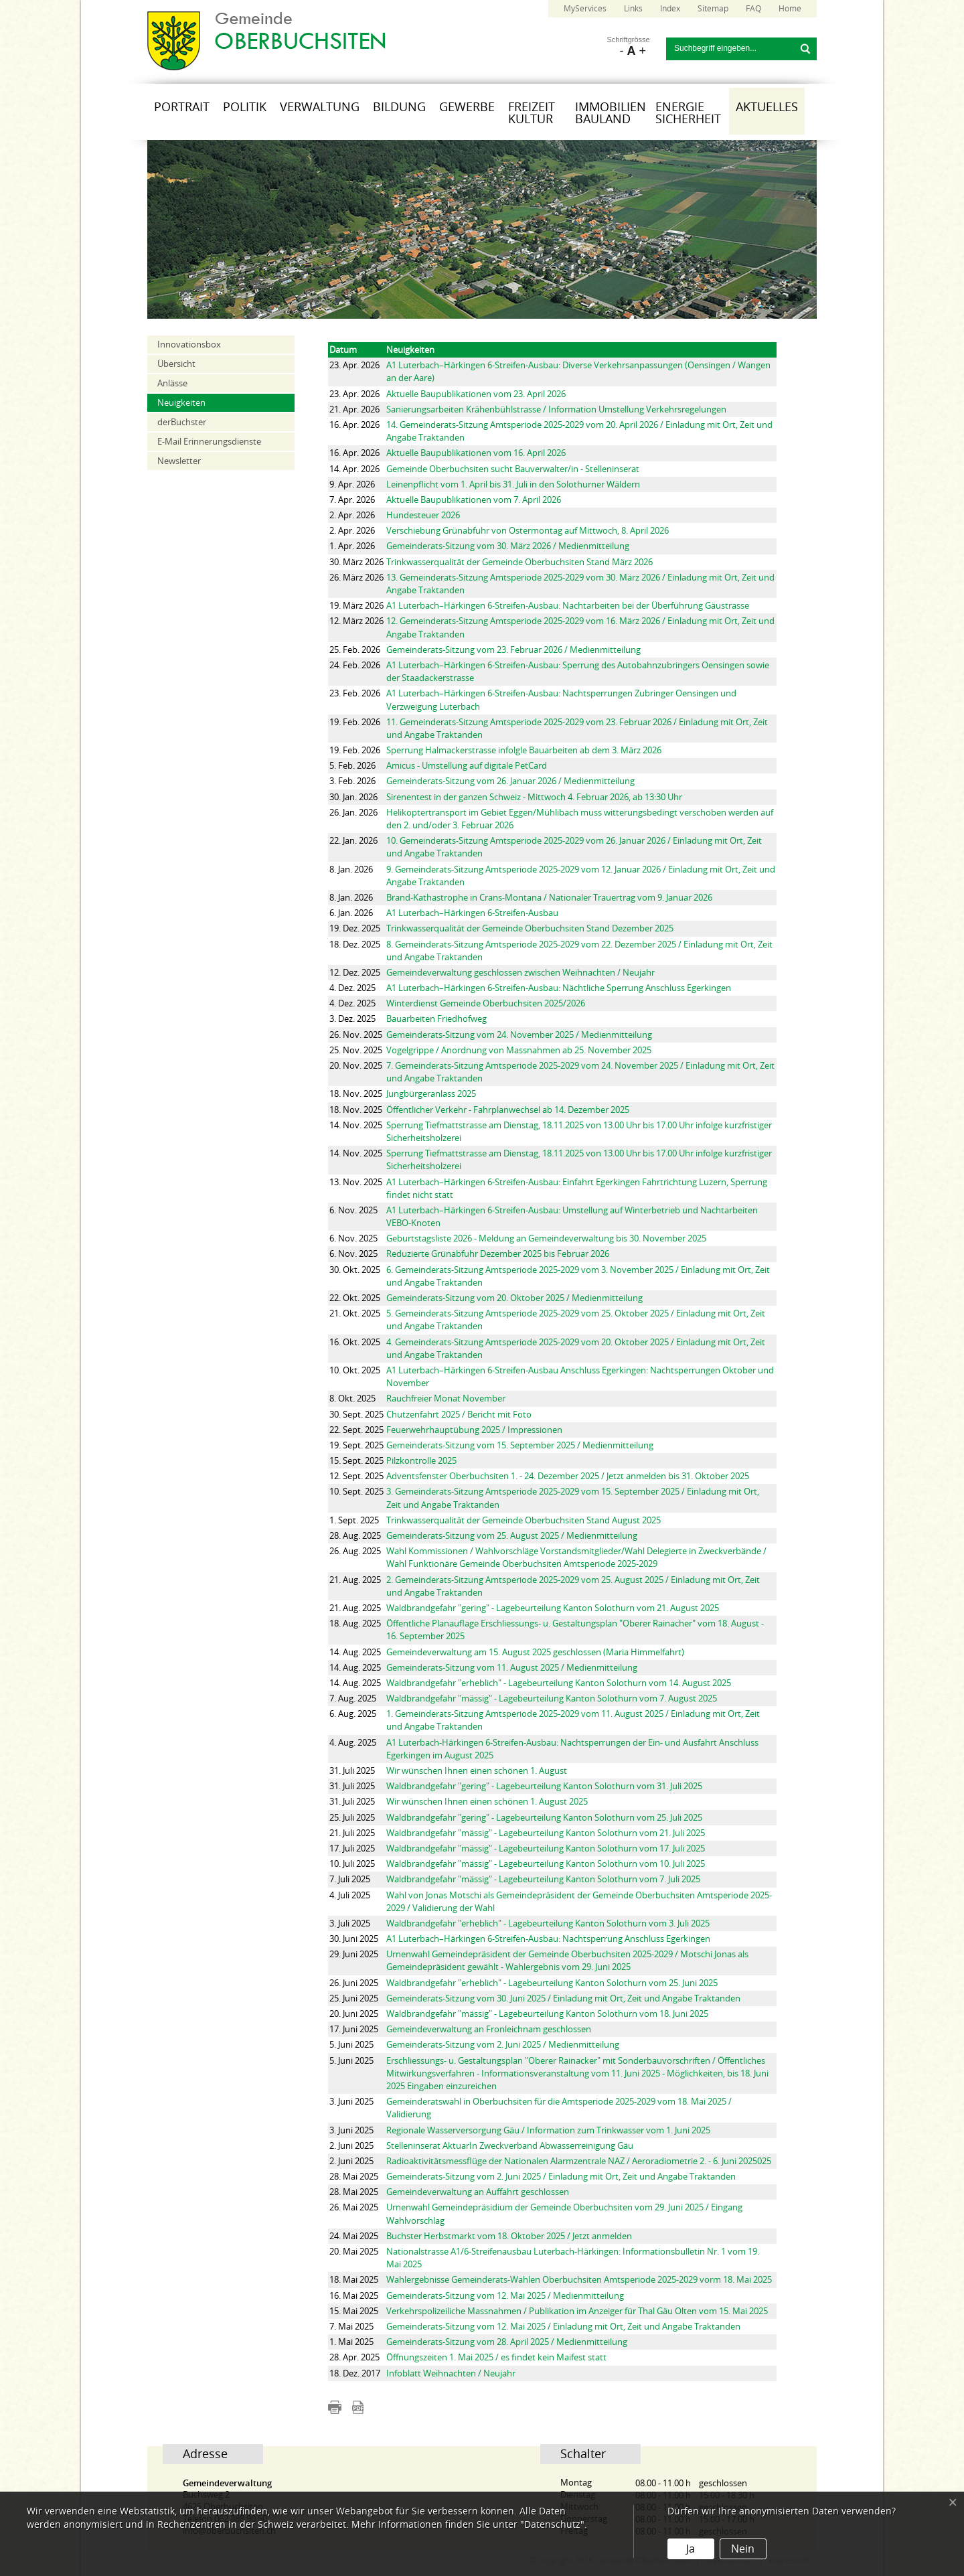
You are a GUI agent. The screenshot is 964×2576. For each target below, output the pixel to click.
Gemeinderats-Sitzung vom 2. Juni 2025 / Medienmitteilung (502, 2045)
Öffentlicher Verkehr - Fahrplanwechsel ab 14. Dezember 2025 (507, 1110)
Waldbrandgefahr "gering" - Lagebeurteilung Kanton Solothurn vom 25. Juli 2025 (544, 1818)
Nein (742, 2549)
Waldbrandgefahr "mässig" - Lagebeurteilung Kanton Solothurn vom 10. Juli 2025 (545, 1864)
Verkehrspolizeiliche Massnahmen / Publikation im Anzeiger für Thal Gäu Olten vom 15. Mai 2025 (577, 2311)
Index (670, 8)
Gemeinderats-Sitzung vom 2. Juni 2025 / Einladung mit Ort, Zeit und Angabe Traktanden (561, 2177)
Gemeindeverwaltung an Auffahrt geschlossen (477, 2192)
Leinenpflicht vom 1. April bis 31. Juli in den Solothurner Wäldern (513, 484)
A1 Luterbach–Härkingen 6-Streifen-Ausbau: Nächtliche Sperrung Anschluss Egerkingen (558, 988)
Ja (690, 2549)
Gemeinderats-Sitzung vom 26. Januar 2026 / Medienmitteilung (510, 781)
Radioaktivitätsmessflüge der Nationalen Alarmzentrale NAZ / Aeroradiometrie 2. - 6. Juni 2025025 (578, 2161)
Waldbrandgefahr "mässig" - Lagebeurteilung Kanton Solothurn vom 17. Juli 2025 (545, 1848)
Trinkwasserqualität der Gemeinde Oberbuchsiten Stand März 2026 (519, 562)
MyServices (585, 8)
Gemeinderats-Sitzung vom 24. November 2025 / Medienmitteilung (519, 1035)
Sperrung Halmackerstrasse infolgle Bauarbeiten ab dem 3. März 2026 (523, 750)
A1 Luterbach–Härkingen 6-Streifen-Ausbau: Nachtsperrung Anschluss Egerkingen (548, 1939)
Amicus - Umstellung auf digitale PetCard (466, 766)
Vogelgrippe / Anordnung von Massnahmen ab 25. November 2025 (518, 1050)
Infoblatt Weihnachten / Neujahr (450, 2373)
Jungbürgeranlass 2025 (431, 1094)
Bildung (399, 107)
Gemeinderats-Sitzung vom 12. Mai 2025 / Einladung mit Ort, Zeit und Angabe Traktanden (563, 2327)
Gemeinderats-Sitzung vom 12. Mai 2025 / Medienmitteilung (505, 2296)
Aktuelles (767, 107)
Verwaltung (319, 107)
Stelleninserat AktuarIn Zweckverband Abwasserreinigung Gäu (509, 2146)
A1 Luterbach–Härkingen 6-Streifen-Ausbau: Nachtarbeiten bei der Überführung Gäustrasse (567, 606)
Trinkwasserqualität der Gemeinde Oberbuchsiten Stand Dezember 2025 (529, 928)
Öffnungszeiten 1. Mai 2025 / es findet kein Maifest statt (496, 2357)
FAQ (753, 8)
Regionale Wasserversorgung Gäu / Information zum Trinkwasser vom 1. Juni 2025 (548, 2130)
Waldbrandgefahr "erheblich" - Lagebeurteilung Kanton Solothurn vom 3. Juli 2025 (548, 1923)
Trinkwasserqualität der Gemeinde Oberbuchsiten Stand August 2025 (523, 1520)
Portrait (182, 107)
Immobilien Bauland (610, 113)
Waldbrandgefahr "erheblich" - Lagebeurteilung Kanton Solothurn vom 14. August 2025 (558, 1683)
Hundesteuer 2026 (423, 515)
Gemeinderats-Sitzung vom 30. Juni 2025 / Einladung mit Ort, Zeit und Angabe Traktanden (563, 1998)
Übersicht (176, 364)
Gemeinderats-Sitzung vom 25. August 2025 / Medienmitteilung (511, 1536)
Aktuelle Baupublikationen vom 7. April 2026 (473, 500)
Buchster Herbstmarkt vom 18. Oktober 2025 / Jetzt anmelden (509, 2236)
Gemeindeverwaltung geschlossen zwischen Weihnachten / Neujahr (520, 973)
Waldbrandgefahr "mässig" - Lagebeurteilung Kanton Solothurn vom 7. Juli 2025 (543, 1879)
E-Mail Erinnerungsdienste (209, 442)
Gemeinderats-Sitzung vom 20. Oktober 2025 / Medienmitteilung (514, 1298)
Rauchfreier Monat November (445, 1398)
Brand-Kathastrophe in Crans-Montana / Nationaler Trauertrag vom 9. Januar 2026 (549, 898)
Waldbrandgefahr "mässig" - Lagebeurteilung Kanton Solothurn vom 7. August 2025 (551, 1698)
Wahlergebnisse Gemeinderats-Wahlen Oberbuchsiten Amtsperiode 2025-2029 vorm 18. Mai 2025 (579, 2280)
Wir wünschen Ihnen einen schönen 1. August (476, 1771)
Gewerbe (467, 107)
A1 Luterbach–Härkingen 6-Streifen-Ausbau (472, 913)
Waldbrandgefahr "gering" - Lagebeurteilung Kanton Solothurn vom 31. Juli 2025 (544, 1786)
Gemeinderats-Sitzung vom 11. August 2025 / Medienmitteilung (511, 1668)
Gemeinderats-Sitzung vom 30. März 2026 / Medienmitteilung (507, 546)
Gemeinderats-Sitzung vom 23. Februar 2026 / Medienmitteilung (513, 650)
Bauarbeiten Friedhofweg (436, 1019)
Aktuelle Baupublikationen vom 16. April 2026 (476, 453)
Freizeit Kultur (531, 113)
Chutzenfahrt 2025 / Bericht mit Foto (459, 1415)
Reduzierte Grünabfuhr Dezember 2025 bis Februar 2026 (497, 1254)
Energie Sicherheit (688, 113)
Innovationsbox (189, 344)
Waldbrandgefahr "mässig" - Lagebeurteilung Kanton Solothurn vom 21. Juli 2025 (545, 1833)
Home (790, 8)
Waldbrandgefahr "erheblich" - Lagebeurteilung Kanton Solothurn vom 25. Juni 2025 (552, 1983)
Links (633, 8)
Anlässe (172, 383)
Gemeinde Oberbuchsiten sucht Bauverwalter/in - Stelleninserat (512, 469)
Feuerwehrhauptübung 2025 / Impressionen (474, 1430)
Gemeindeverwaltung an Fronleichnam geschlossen (488, 2029)
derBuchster (181, 422)
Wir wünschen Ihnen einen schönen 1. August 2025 (487, 1802)
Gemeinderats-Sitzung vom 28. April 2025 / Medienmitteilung (506, 2342)
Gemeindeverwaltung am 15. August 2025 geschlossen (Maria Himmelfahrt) (535, 1652)
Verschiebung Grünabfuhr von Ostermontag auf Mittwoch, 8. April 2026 (527, 531)
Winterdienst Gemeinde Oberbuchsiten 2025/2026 (485, 1003)
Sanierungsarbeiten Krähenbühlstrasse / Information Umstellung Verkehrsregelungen (556, 409)
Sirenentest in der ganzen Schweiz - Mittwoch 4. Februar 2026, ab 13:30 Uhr (534, 797)
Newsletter (179, 461)
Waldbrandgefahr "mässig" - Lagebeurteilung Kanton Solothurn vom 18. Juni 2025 (547, 2014)
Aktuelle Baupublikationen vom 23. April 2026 (476, 394)
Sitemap (713, 8)
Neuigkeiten (181, 403)
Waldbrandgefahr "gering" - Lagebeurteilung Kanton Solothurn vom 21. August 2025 (552, 1608)
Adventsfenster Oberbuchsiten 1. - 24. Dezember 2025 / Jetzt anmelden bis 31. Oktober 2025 (567, 1476)
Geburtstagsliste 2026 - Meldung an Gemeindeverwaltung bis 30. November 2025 (546, 1238)
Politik (244, 107)
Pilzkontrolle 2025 (421, 1461)
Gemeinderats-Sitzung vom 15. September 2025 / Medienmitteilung (519, 1445)
